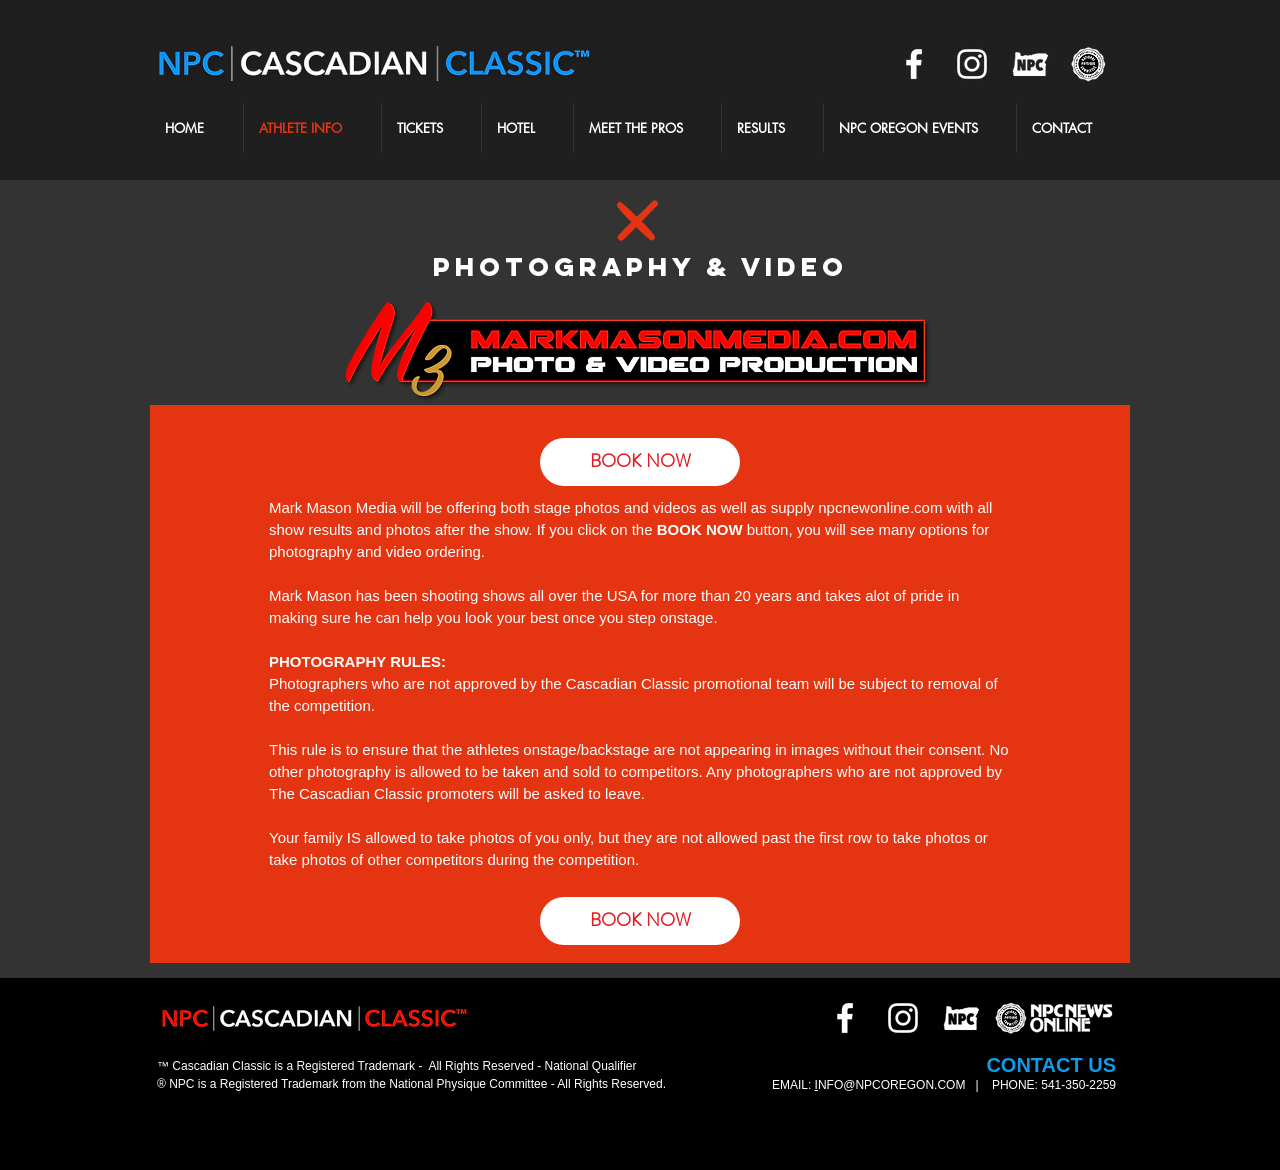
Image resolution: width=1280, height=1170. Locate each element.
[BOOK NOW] (640, 921)
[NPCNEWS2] (1088, 64)
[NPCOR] (1030, 64)
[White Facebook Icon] (914, 64)
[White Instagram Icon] (972, 64)
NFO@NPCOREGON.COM (893, 1085)
